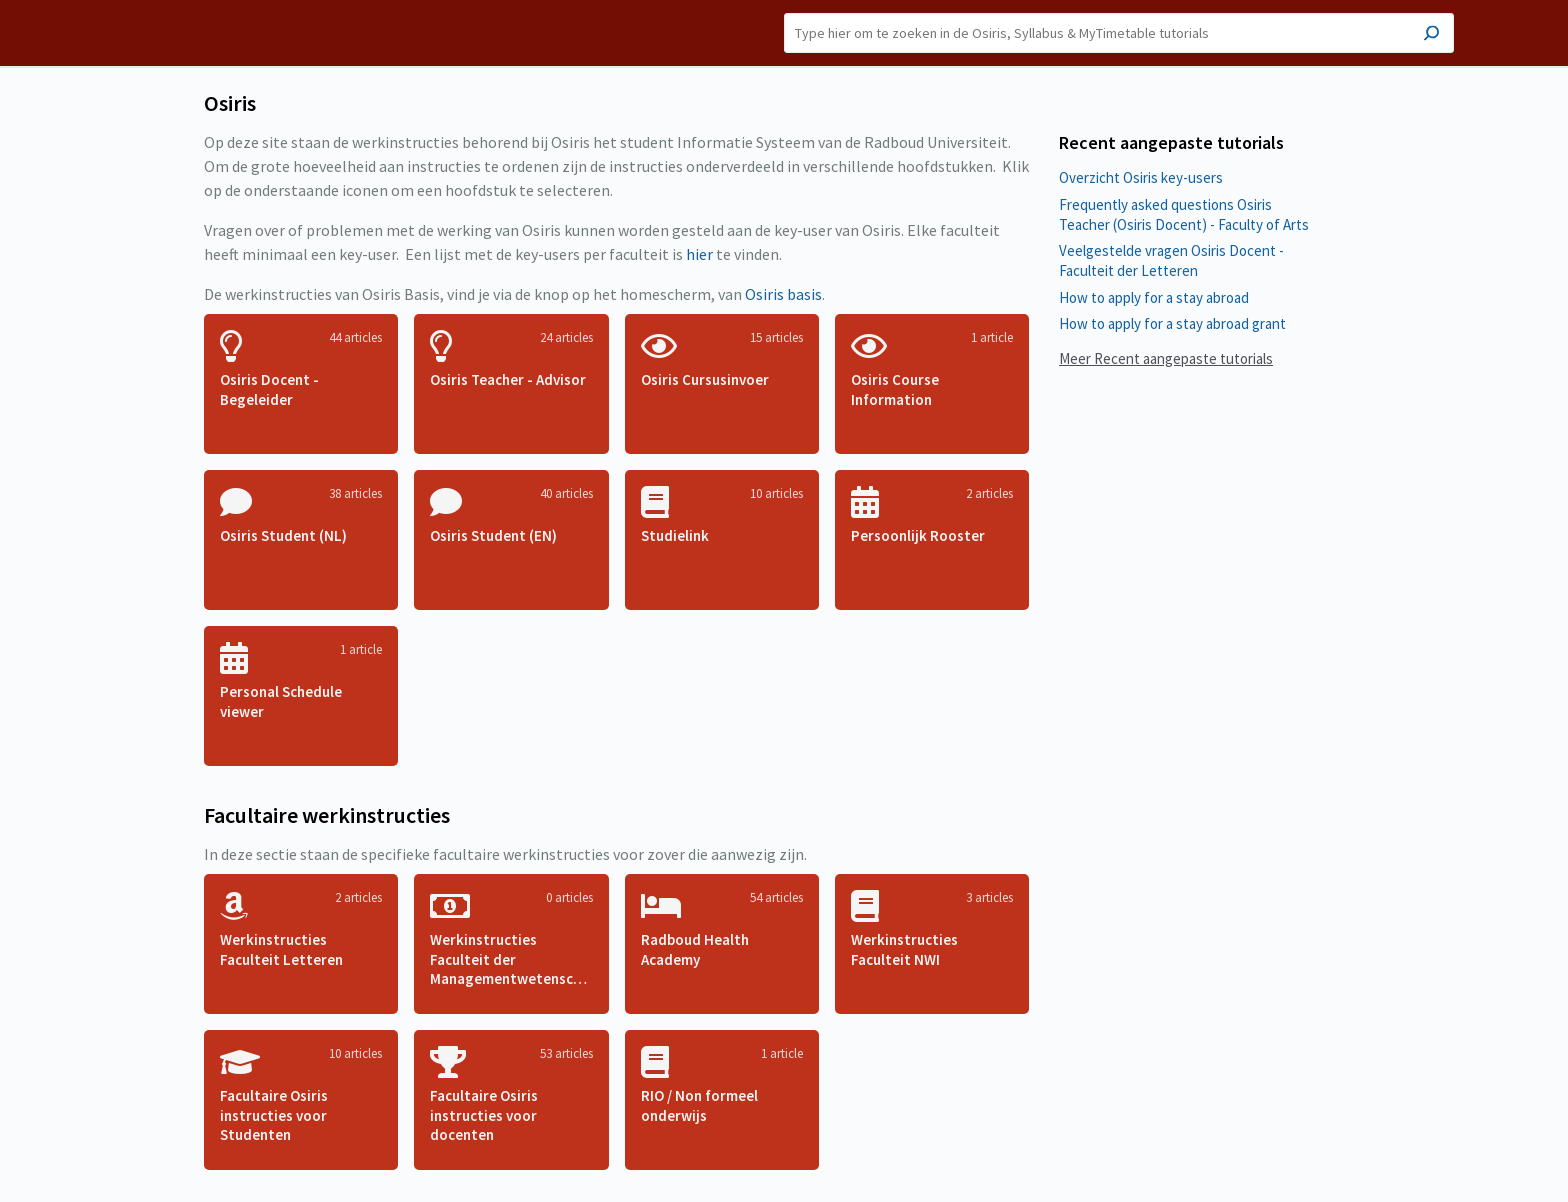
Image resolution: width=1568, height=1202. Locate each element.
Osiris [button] (209, 33)
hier (699, 254)
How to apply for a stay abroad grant (1172, 323)
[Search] (1119, 33)
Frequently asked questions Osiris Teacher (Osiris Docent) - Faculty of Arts (1184, 214)
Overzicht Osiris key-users (1141, 177)
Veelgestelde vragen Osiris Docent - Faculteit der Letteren (1171, 260)
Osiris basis (783, 294)
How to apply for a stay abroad (1154, 297)
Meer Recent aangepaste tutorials (1166, 358)
